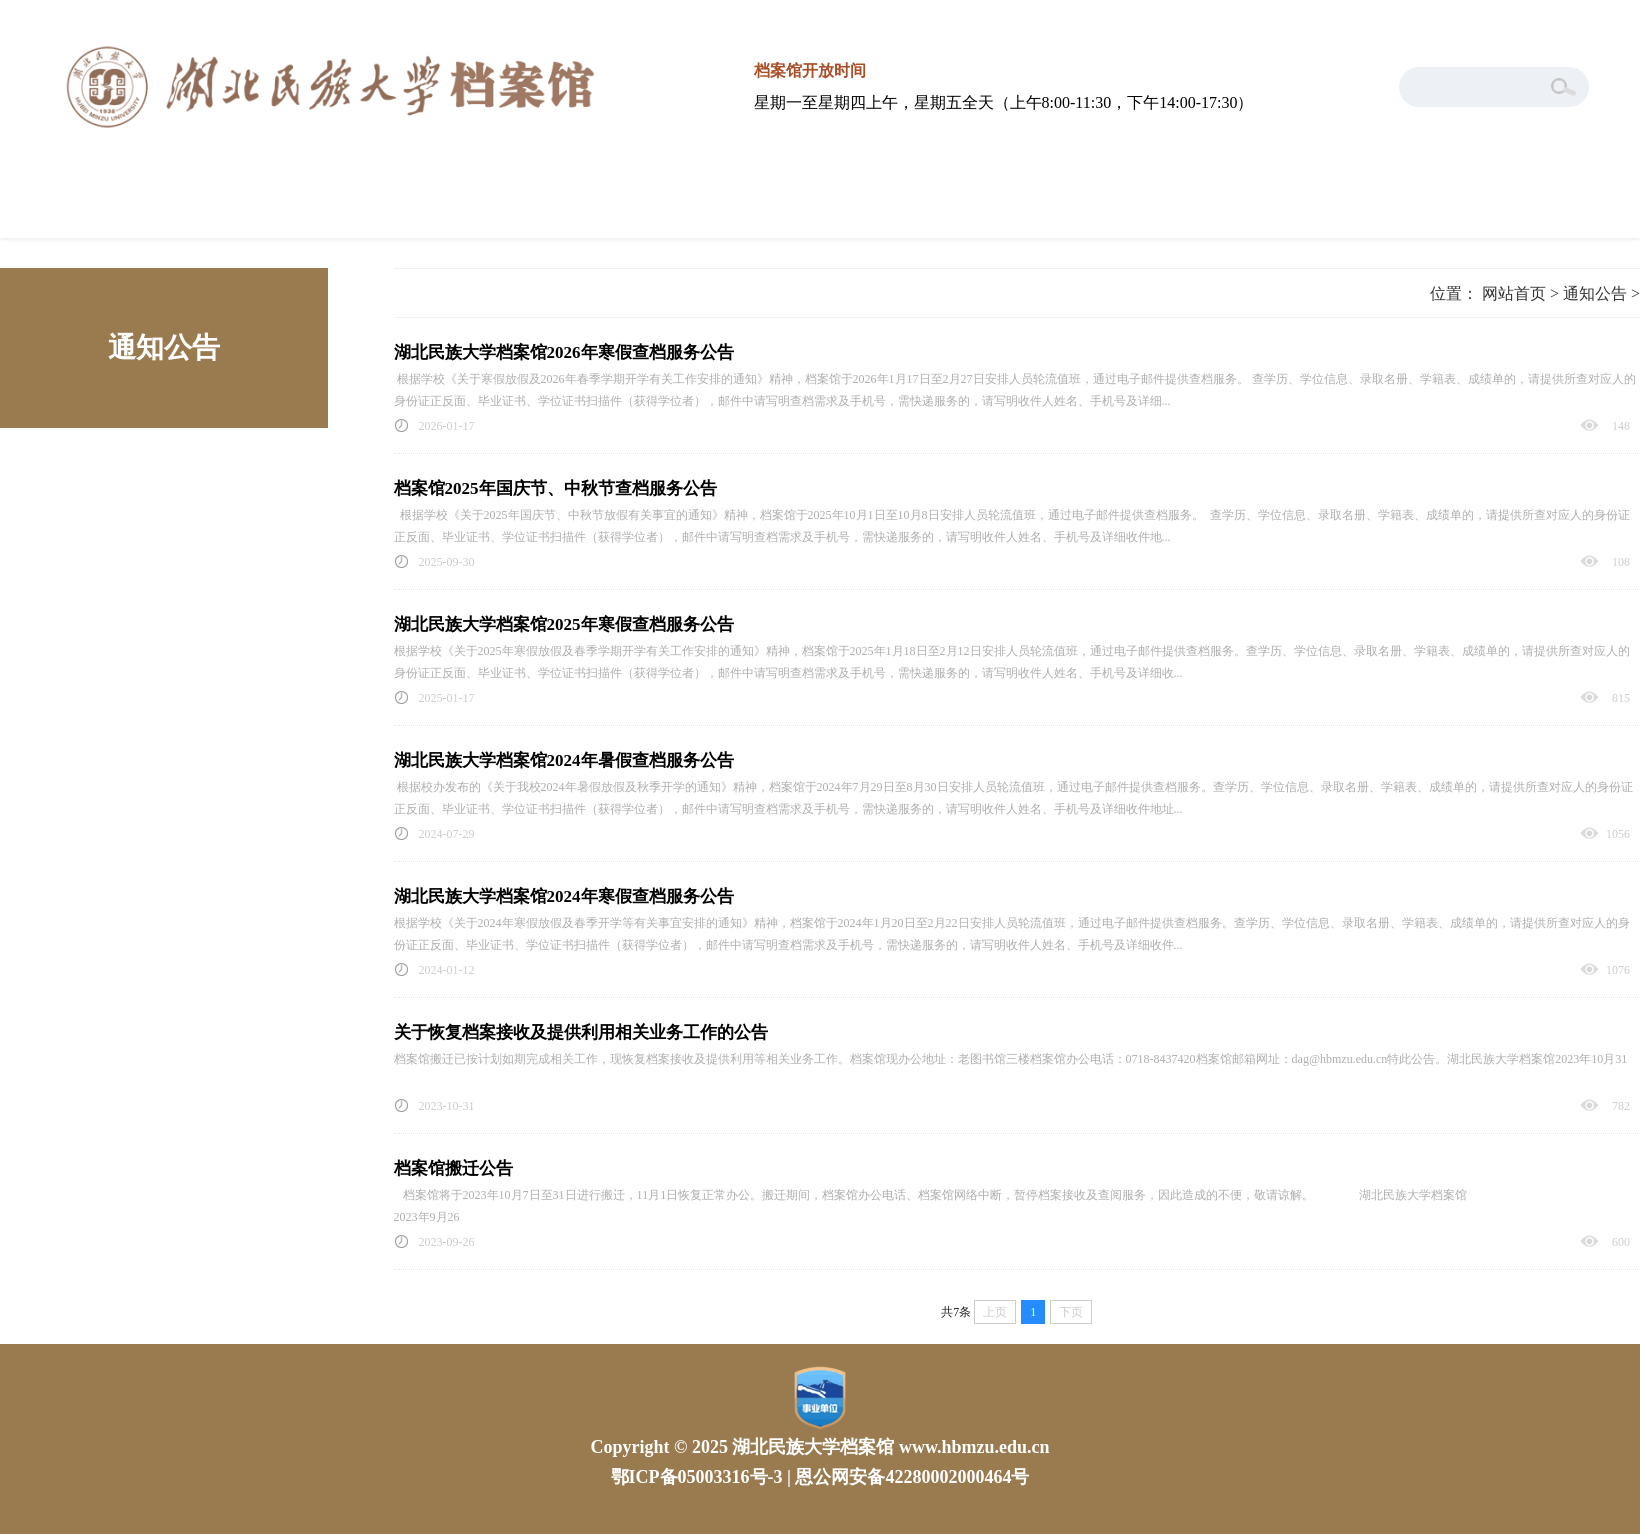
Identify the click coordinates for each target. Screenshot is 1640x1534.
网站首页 (98, 206)
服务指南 (717, 206)
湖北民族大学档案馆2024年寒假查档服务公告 (564, 896)
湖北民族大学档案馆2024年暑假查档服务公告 (564, 760)
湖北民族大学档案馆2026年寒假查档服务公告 (564, 352)
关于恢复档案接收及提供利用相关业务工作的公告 (581, 1032)
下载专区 (1336, 206)
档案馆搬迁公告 (453, 1168)
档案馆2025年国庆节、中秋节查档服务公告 (555, 488)
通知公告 (1129, 206)
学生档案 (1542, 206)
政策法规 (923, 206)
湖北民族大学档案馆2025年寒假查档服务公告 (564, 624)
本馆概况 (304, 206)
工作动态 (511, 206)
